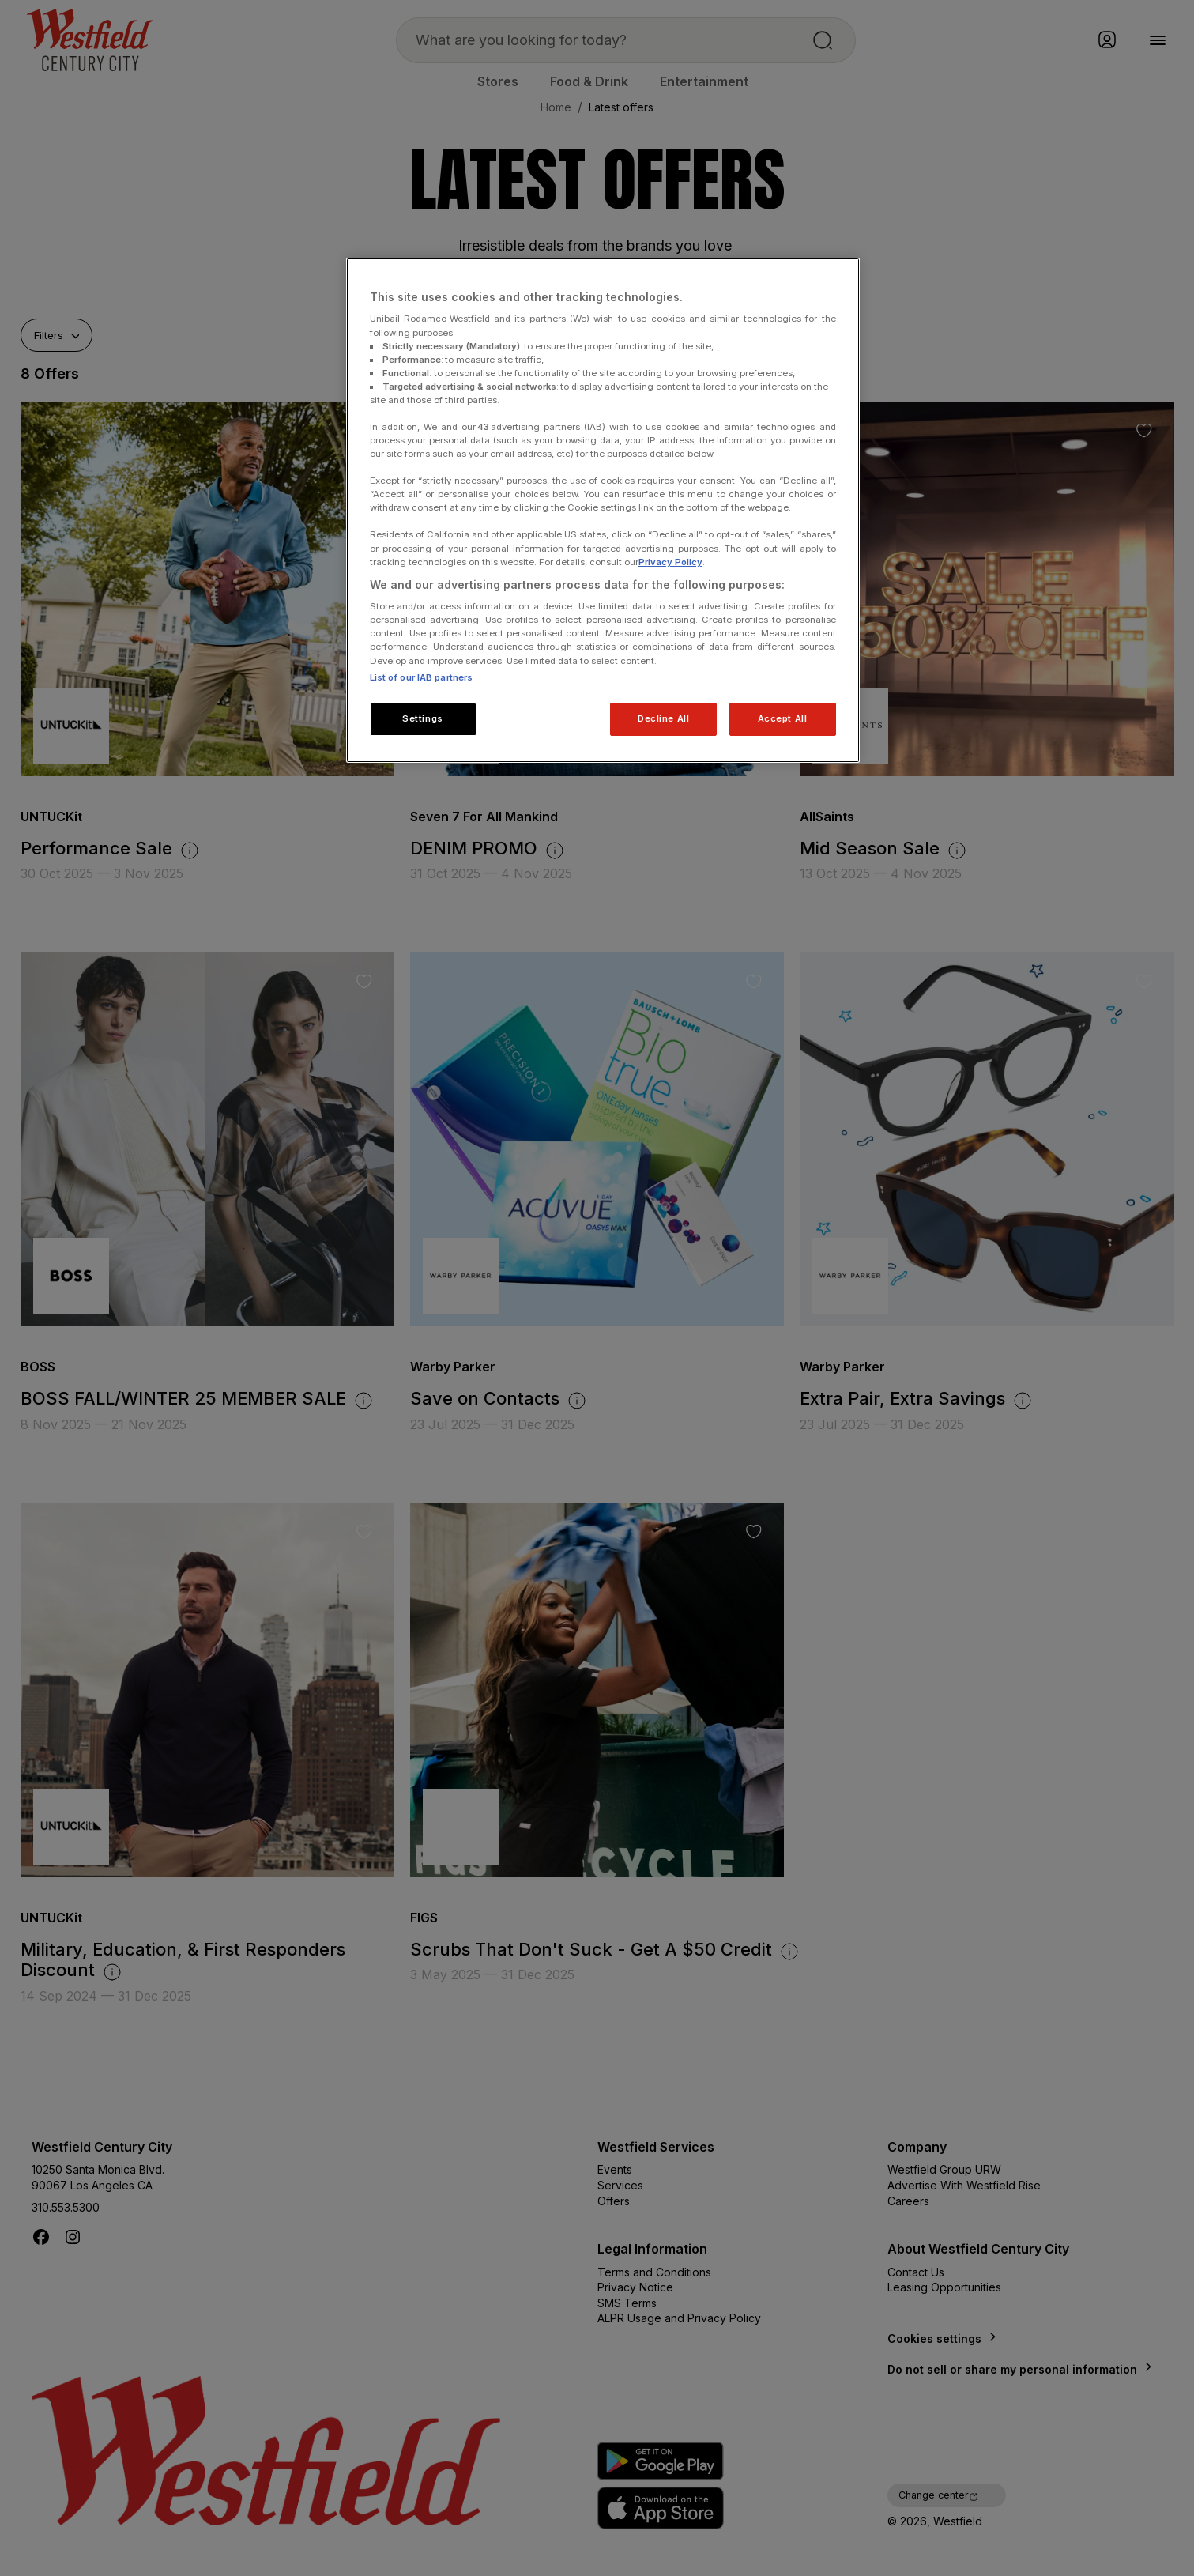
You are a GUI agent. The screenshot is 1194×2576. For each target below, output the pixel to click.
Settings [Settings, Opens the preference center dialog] (422, 718)
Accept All (783, 718)
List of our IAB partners (421, 677)
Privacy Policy (670, 562)
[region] (603, 510)
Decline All (663, 718)
